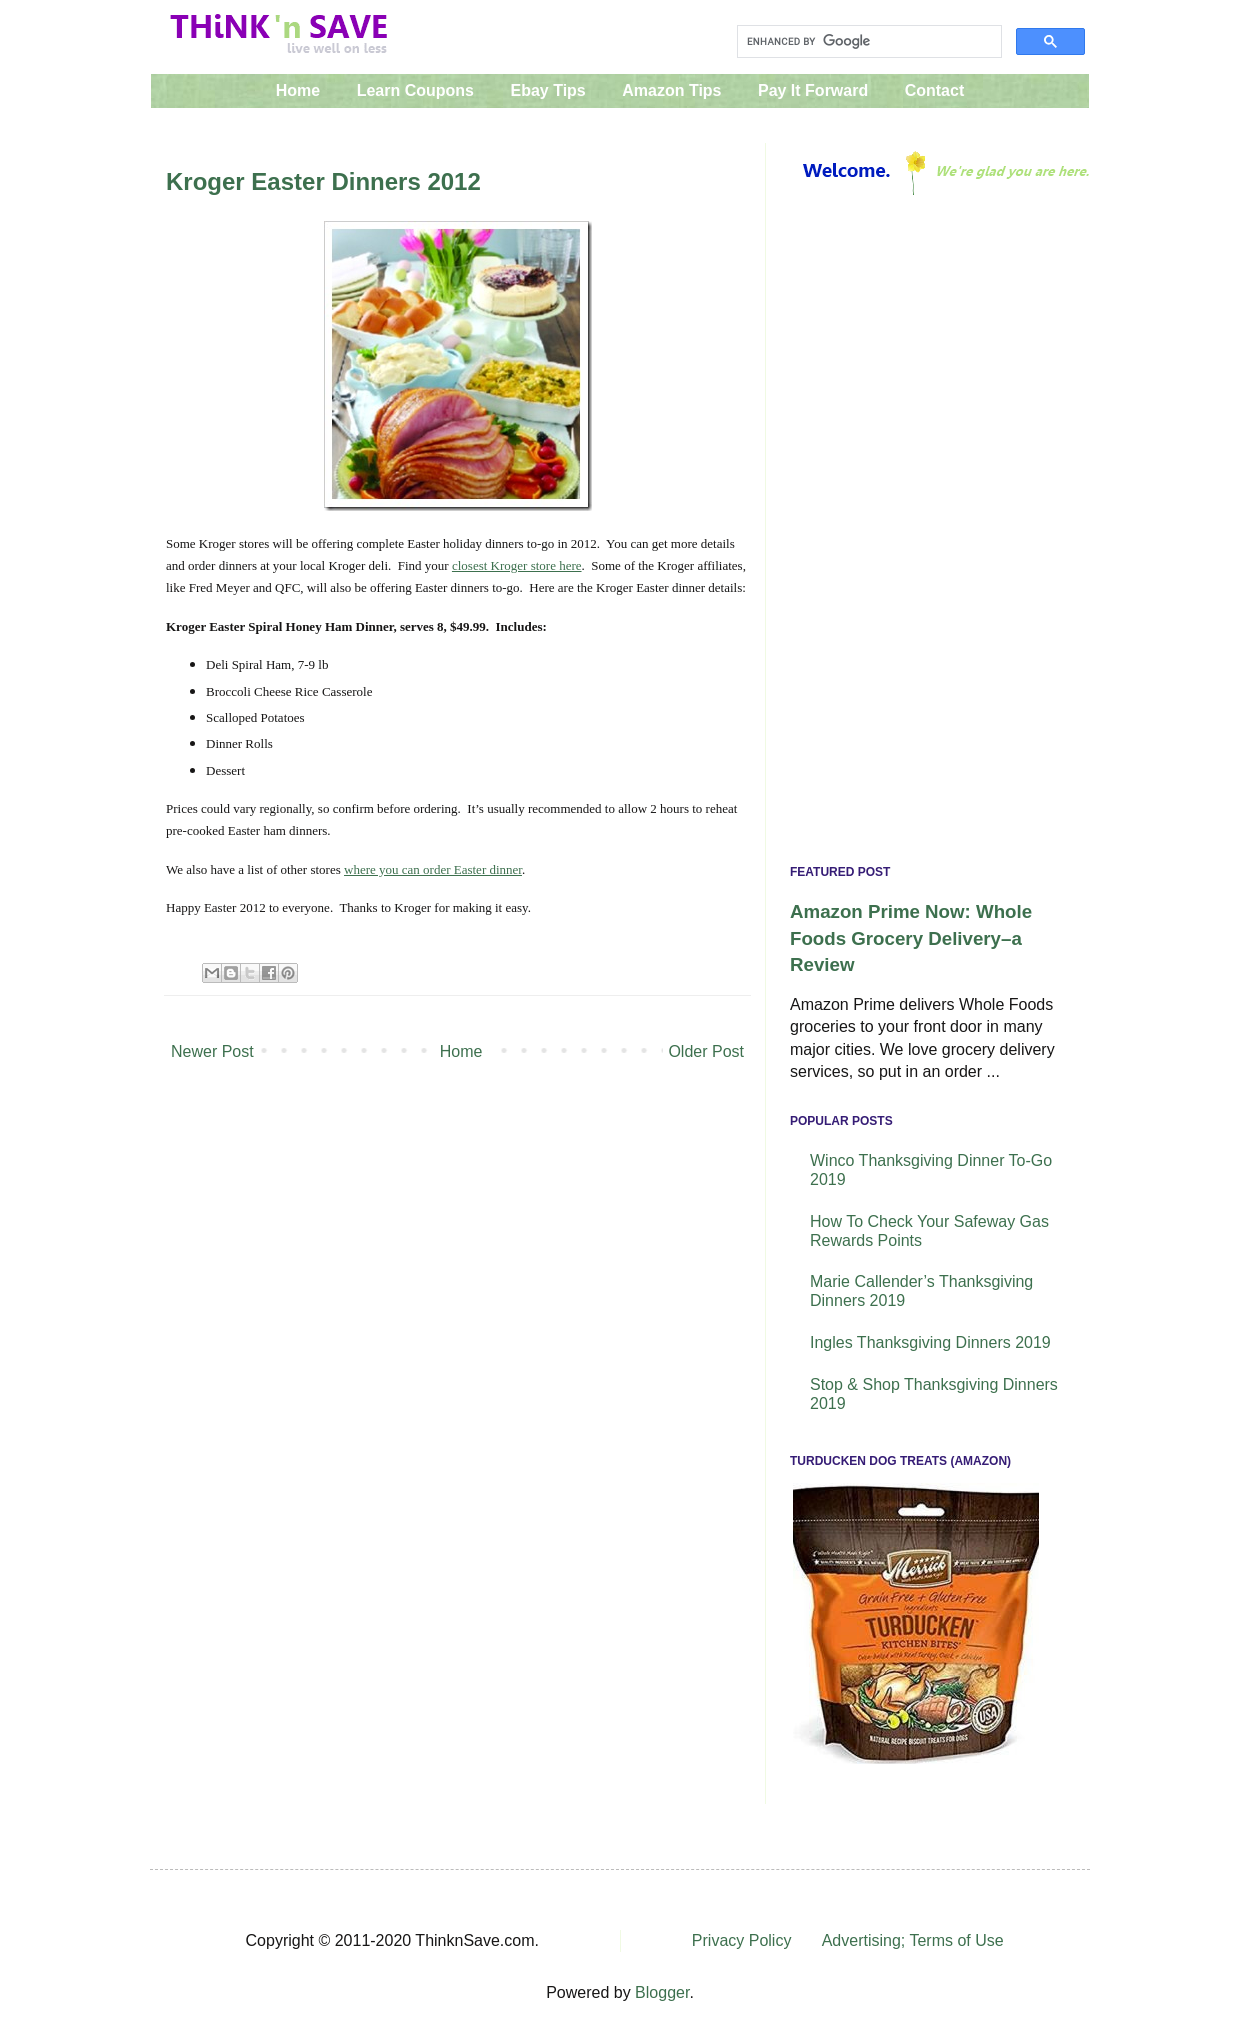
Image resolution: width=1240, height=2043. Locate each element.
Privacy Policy (742, 1940)
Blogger (662, 1992)
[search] (867, 42)
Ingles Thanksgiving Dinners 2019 (930, 1342)
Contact (935, 90)
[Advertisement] (927, 535)
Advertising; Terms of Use (913, 1940)
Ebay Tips (547, 90)
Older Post (706, 1051)
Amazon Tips (671, 90)
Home (298, 90)
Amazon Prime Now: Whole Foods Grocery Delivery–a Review (911, 937)
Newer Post (212, 1051)
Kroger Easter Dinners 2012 (323, 181)
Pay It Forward (813, 90)
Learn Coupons (415, 90)
